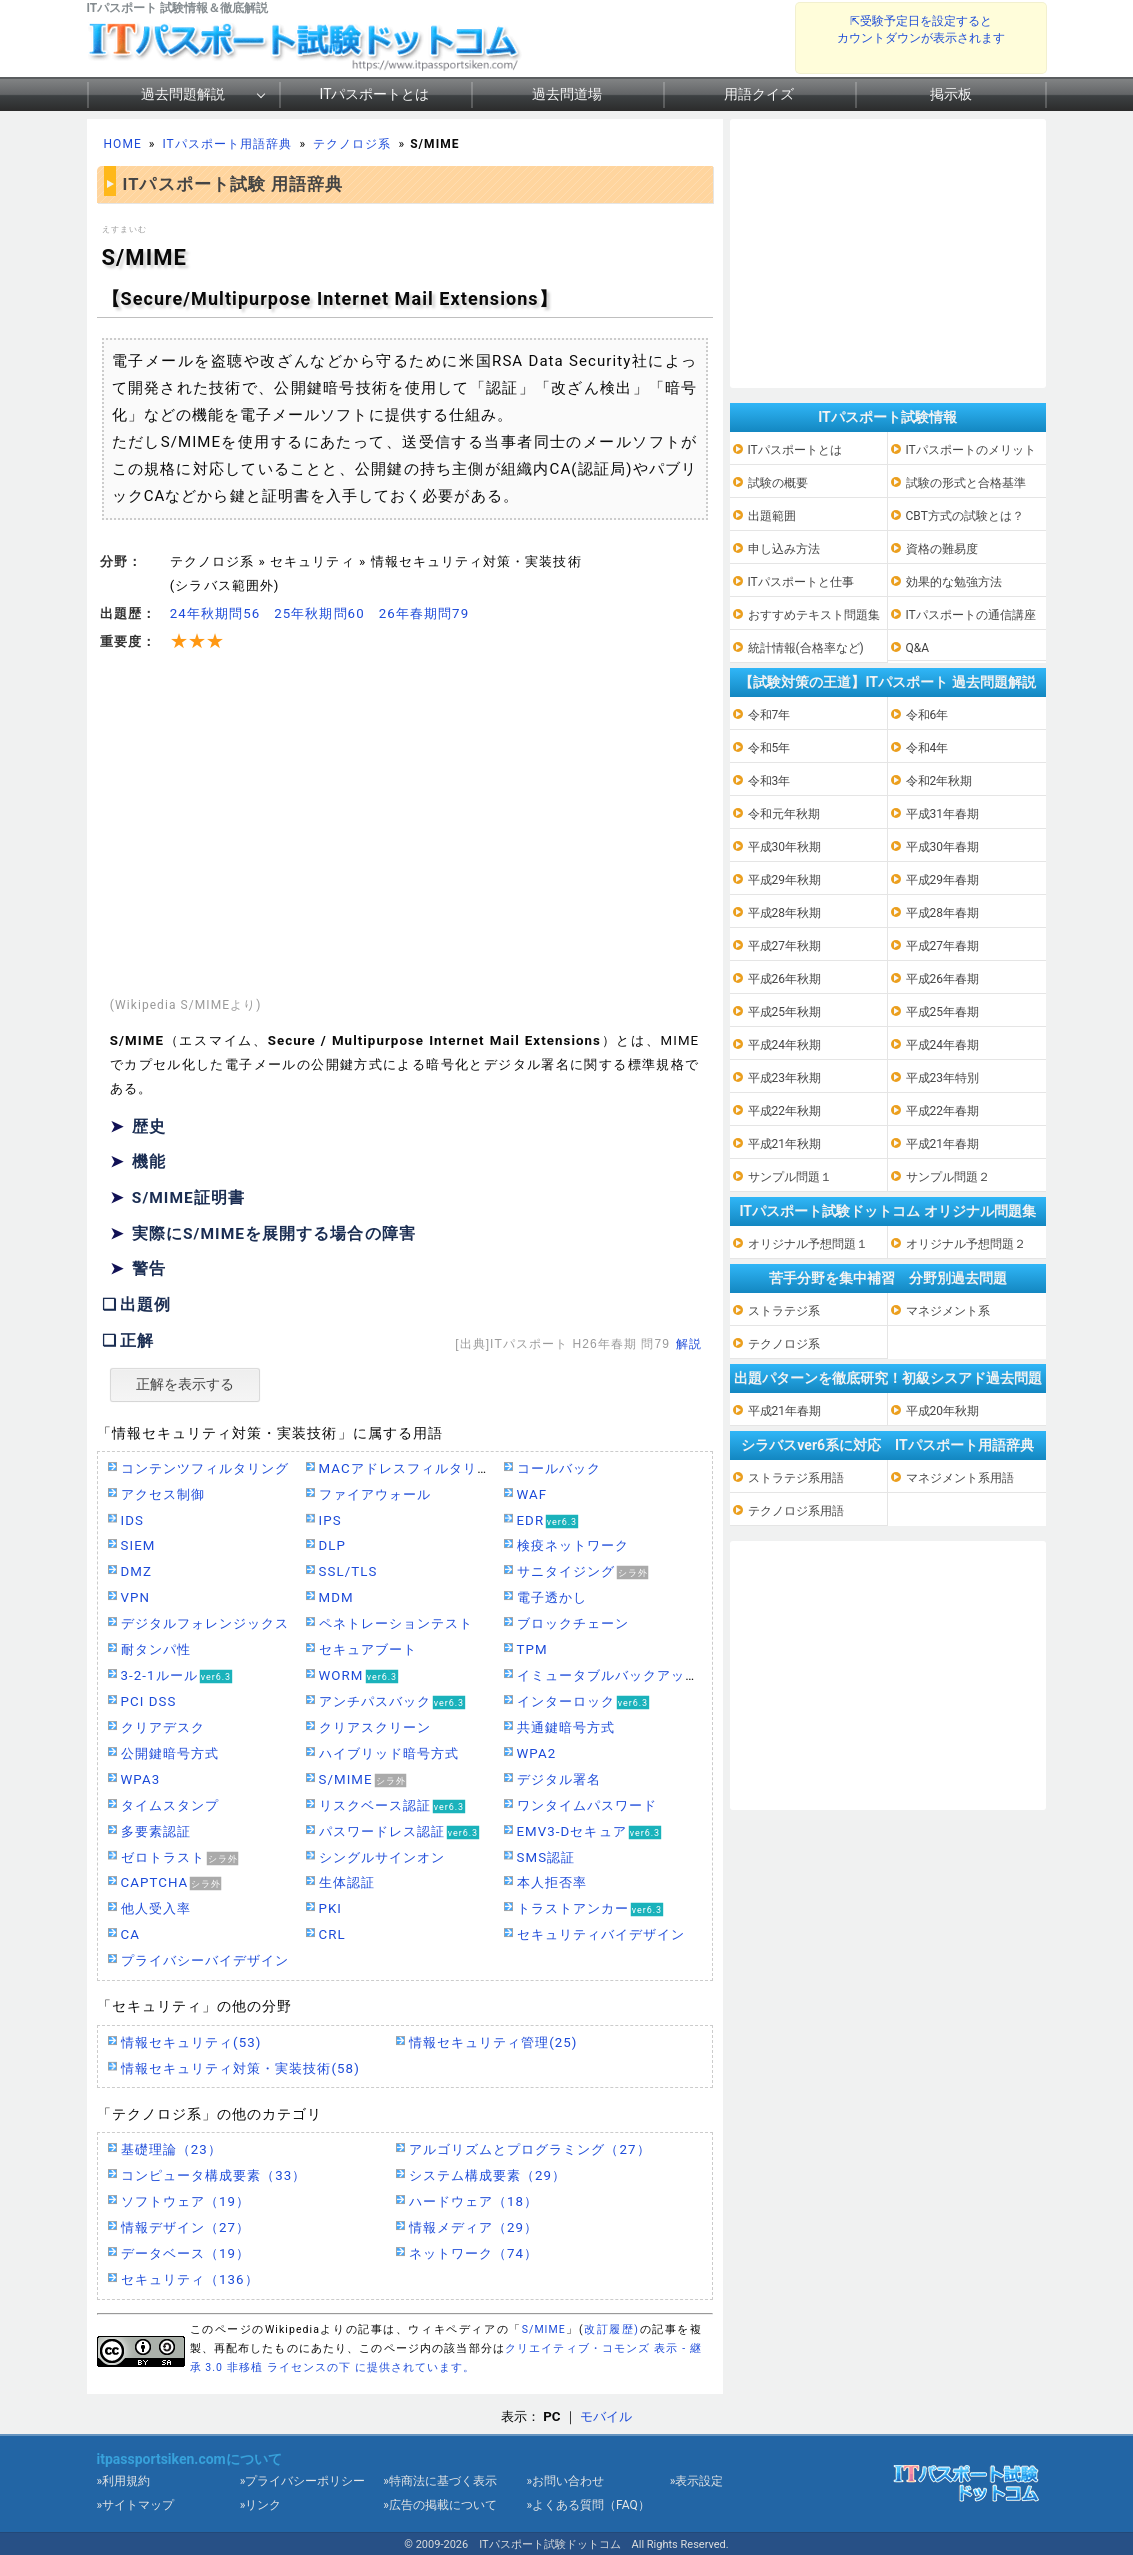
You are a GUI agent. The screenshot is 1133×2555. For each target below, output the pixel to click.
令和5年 (769, 748)
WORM (341, 1675)
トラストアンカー (573, 1908)
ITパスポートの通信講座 (971, 615)
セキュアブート (368, 1649)
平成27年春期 (943, 946)
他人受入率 (156, 1908)
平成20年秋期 (943, 1411)
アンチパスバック (375, 1701)
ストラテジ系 (784, 1311)
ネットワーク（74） (474, 2253)
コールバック (559, 1468)
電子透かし (552, 1597)
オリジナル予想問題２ (966, 1244)
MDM (336, 1597)
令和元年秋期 (784, 814)
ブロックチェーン (573, 1623)
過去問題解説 (183, 94)
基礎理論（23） (171, 2149)
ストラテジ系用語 (796, 1478)
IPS (330, 1520)
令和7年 (769, 715)
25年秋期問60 (319, 613)
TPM (532, 1649)
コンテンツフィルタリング (205, 1468)
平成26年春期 (943, 979)
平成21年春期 (943, 1144)
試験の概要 (778, 483)
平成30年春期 (943, 847)
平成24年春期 (943, 1045)
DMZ (137, 1571)
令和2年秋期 (939, 781)
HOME (123, 144)
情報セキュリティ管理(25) (493, 2042)
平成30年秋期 (785, 847)
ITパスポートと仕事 (801, 582)
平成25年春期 (943, 1012)
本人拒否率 (552, 1882)
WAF (532, 1494)
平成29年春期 (943, 880)
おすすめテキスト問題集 (814, 615)
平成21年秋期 (785, 1144)
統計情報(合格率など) (806, 648)
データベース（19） (186, 2253)
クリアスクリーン (375, 1727)
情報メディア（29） (474, 2227)
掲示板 (951, 94)
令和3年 (769, 781)
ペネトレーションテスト (396, 1623)
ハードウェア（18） (474, 2201)
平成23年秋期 (785, 1078)
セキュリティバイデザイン (601, 1934)
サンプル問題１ (790, 1177)
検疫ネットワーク (573, 1545)
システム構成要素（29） (488, 2175)
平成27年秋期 (785, 946)
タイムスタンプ (170, 1805)
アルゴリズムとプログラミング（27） (530, 2149)
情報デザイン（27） (186, 2227)
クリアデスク (163, 1727)
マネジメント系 (948, 1311)
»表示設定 (697, 2481)
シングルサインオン (382, 1857)
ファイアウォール (375, 1494)
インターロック (566, 1701)
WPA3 (141, 1779)
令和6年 (927, 715)
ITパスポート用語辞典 (227, 144)
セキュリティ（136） (190, 2279)
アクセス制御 (163, 1494)
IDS (132, 1520)
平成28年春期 (943, 913)
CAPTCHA (155, 1882)
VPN (136, 1597)
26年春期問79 (424, 613)
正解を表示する (185, 1384)
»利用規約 (124, 2481)
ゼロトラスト (163, 1857)
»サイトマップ (136, 2505)
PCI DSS (149, 1701)
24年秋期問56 (215, 613)
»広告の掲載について (440, 2505)
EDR (531, 1520)
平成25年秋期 (785, 1012)
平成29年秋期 (785, 880)
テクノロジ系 (352, 144)
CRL (332, 1934)
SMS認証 (546, 1857)
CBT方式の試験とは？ (965, 516)
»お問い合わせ (565, 2481)
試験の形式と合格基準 (966, 483)
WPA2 (537, 1753)
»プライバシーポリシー (303, 2481)
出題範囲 (772, 516)
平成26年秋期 (785, 979)
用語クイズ (759, 94)
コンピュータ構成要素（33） (214, 2175)
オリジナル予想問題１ (808, 1244)
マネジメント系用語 (960, 1478)
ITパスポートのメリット (971, 450)
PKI (331, 1908)
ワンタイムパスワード (587, 1805)
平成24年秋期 (785, 1045)
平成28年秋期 (785, 913)
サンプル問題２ (948, 1177)
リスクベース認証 (375, 1805)
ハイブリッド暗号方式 (389, 1753)
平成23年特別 (943, 1078)
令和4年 (927, 748)
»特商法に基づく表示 (440, 2481)
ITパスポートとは (375, 94)
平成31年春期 (943, 814)
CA (130, 1934)
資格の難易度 (942, 549)
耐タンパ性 (156, 1649)
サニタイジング (566, 1571)
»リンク (261, 2505)
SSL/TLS (348, 1571)
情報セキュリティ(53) (191, 2042)
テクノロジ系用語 (796, 1511)
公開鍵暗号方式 (170, 1753)
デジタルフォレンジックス (205, 1623)
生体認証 (347, 1882)
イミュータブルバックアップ (608, 1675)
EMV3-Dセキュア (572, 1831)
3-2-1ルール (159, 1675)
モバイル (606, 2416)
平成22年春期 (943, 1111)
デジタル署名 (559, 1779)
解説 (689, 1344)
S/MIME (346, 1779)
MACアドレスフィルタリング (412, 1468)
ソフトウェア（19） (186, 2201)
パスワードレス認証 (382, 1831)
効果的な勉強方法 (954, 582)
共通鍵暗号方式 (566, 1727)
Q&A (918, 648)
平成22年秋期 (785, 1111)
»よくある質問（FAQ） (587, 2505)
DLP (332, 1545)
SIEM (138, 1545)
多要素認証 (156, 1831)
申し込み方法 (784, 549)
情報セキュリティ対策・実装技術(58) (240, 2068)
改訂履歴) (612, 2329)
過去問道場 (567, 94)
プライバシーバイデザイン (205, 1960)
